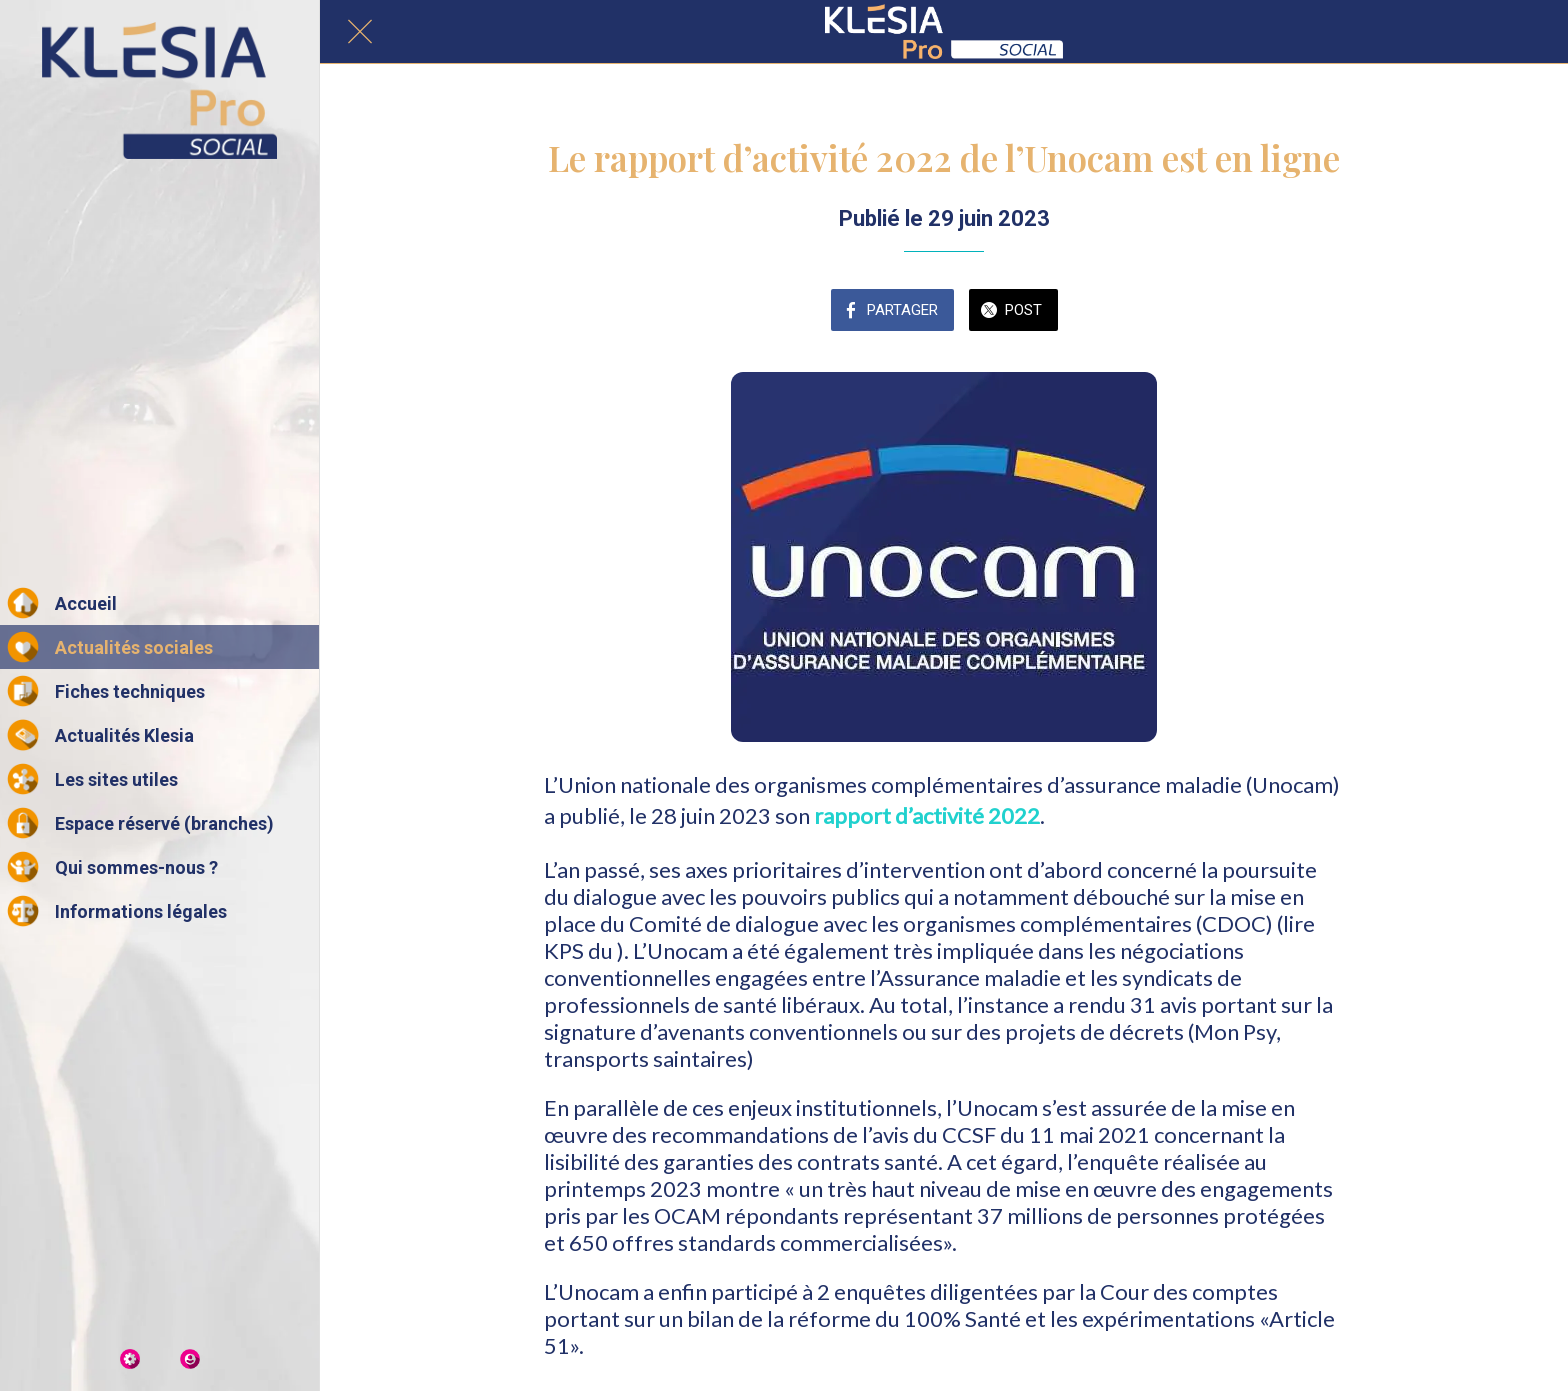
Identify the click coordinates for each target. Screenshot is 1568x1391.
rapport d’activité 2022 (927, 815)
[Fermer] (360, 32)
